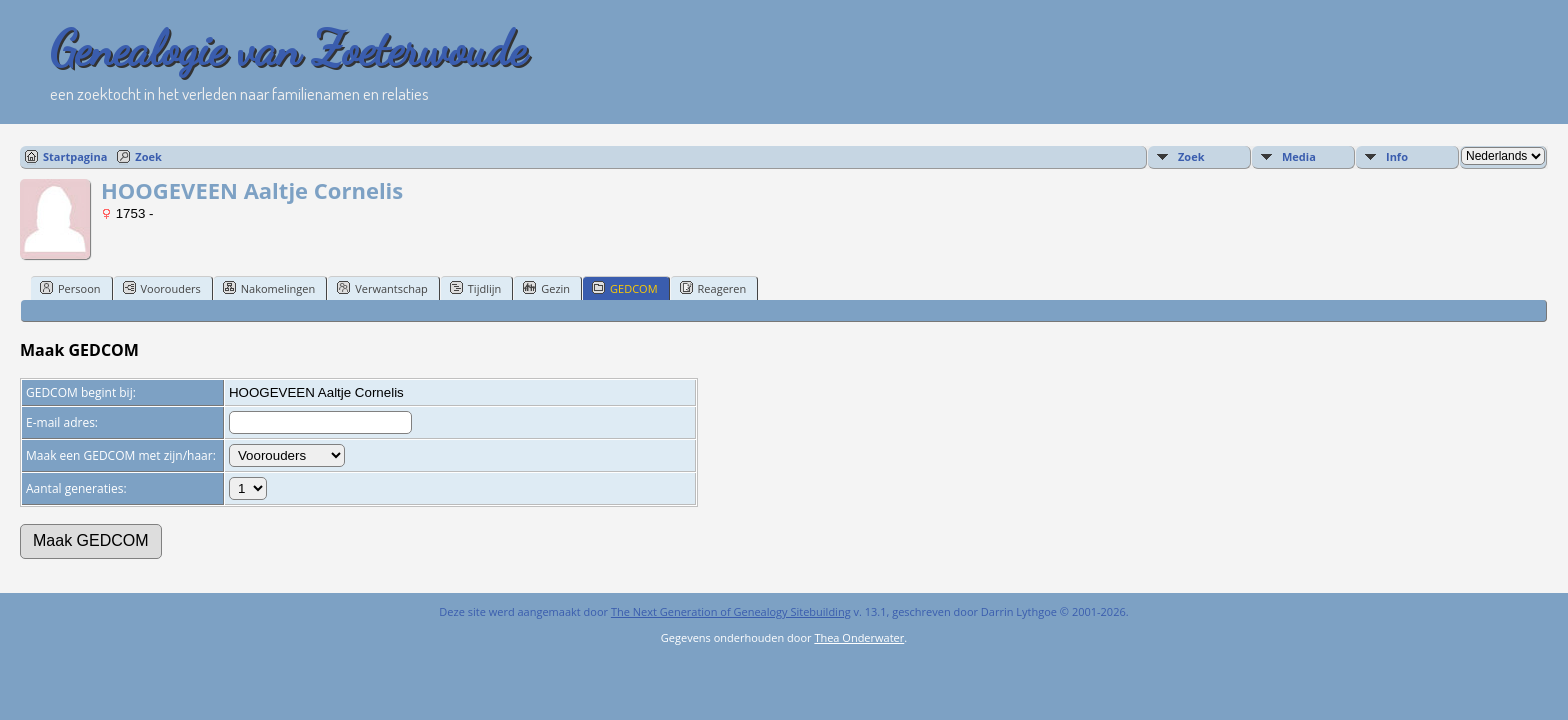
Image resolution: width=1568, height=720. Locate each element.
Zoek (148, 156)
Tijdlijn (475, 288)
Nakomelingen (269, 288)
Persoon (70, 288)
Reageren (713, 288)
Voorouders (162, 288)
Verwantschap (382, 288)
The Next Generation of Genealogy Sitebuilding (731, 611)
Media (1299, 156)
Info (1397, 156)
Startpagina (75, 156)
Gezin (546, 288)
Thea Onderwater (859, 637)
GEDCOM (624, 288)
